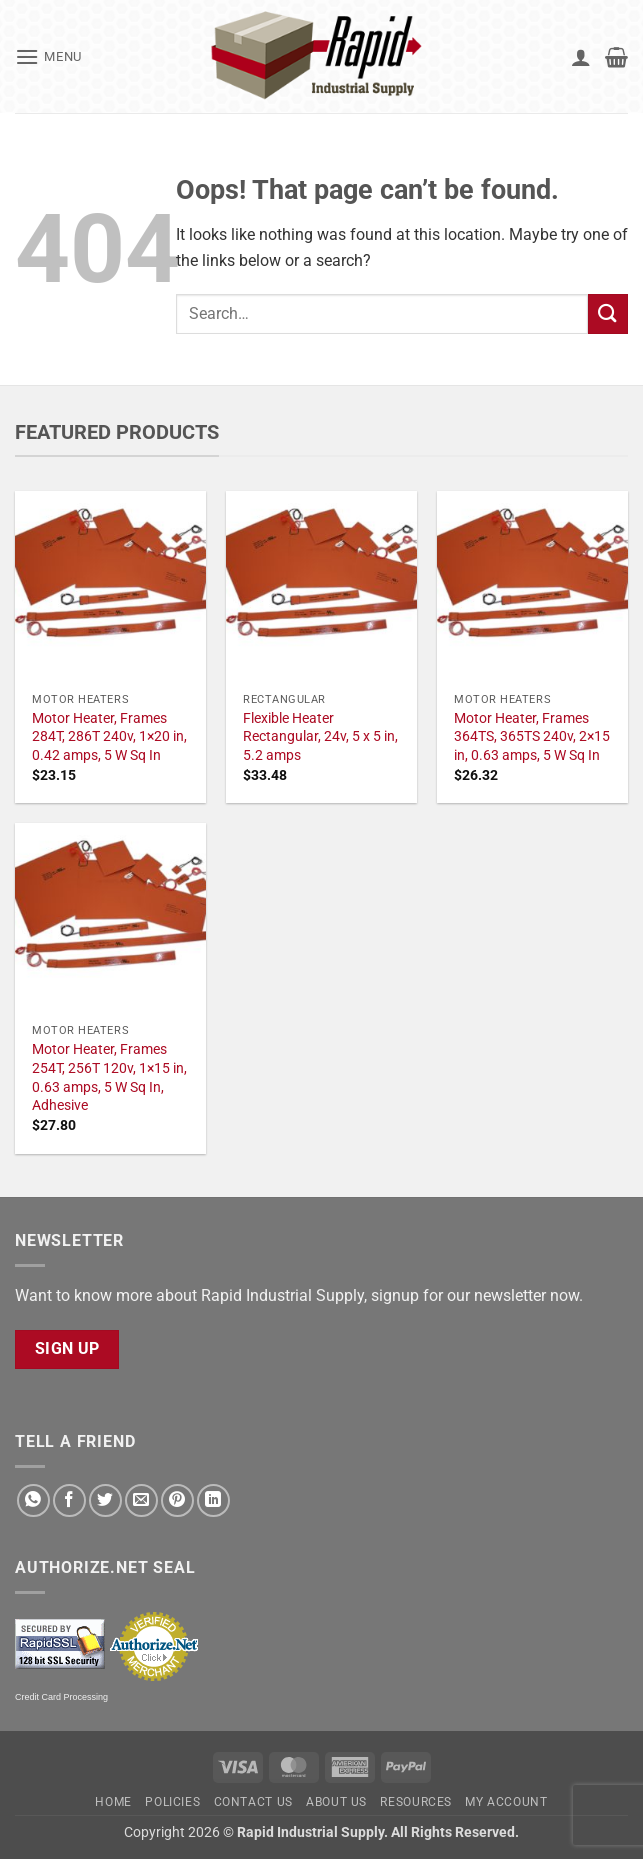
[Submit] (608, 313)
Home (113, 1802)
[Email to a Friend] (141, 1500)
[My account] (581, 57)
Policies (172, 1802)
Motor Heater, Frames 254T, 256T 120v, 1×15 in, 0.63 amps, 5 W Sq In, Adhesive (109, 1077)
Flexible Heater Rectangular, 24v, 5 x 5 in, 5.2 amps (320, 737)
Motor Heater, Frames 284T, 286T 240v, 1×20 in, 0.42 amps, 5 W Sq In (109, 737)
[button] (48, 56)
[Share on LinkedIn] (213, 1500)
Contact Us (253, 1802)
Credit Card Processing (61, 1697)
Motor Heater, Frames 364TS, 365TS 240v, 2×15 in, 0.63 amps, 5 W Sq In (532, 737)
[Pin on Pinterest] (177, 1500)
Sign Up (67, 1349)
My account (506, 1802)
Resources (416, 1802)
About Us (336, 1802)
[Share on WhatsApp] (33, 1500)
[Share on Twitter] (105, 1500)
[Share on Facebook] (69, 1500)
